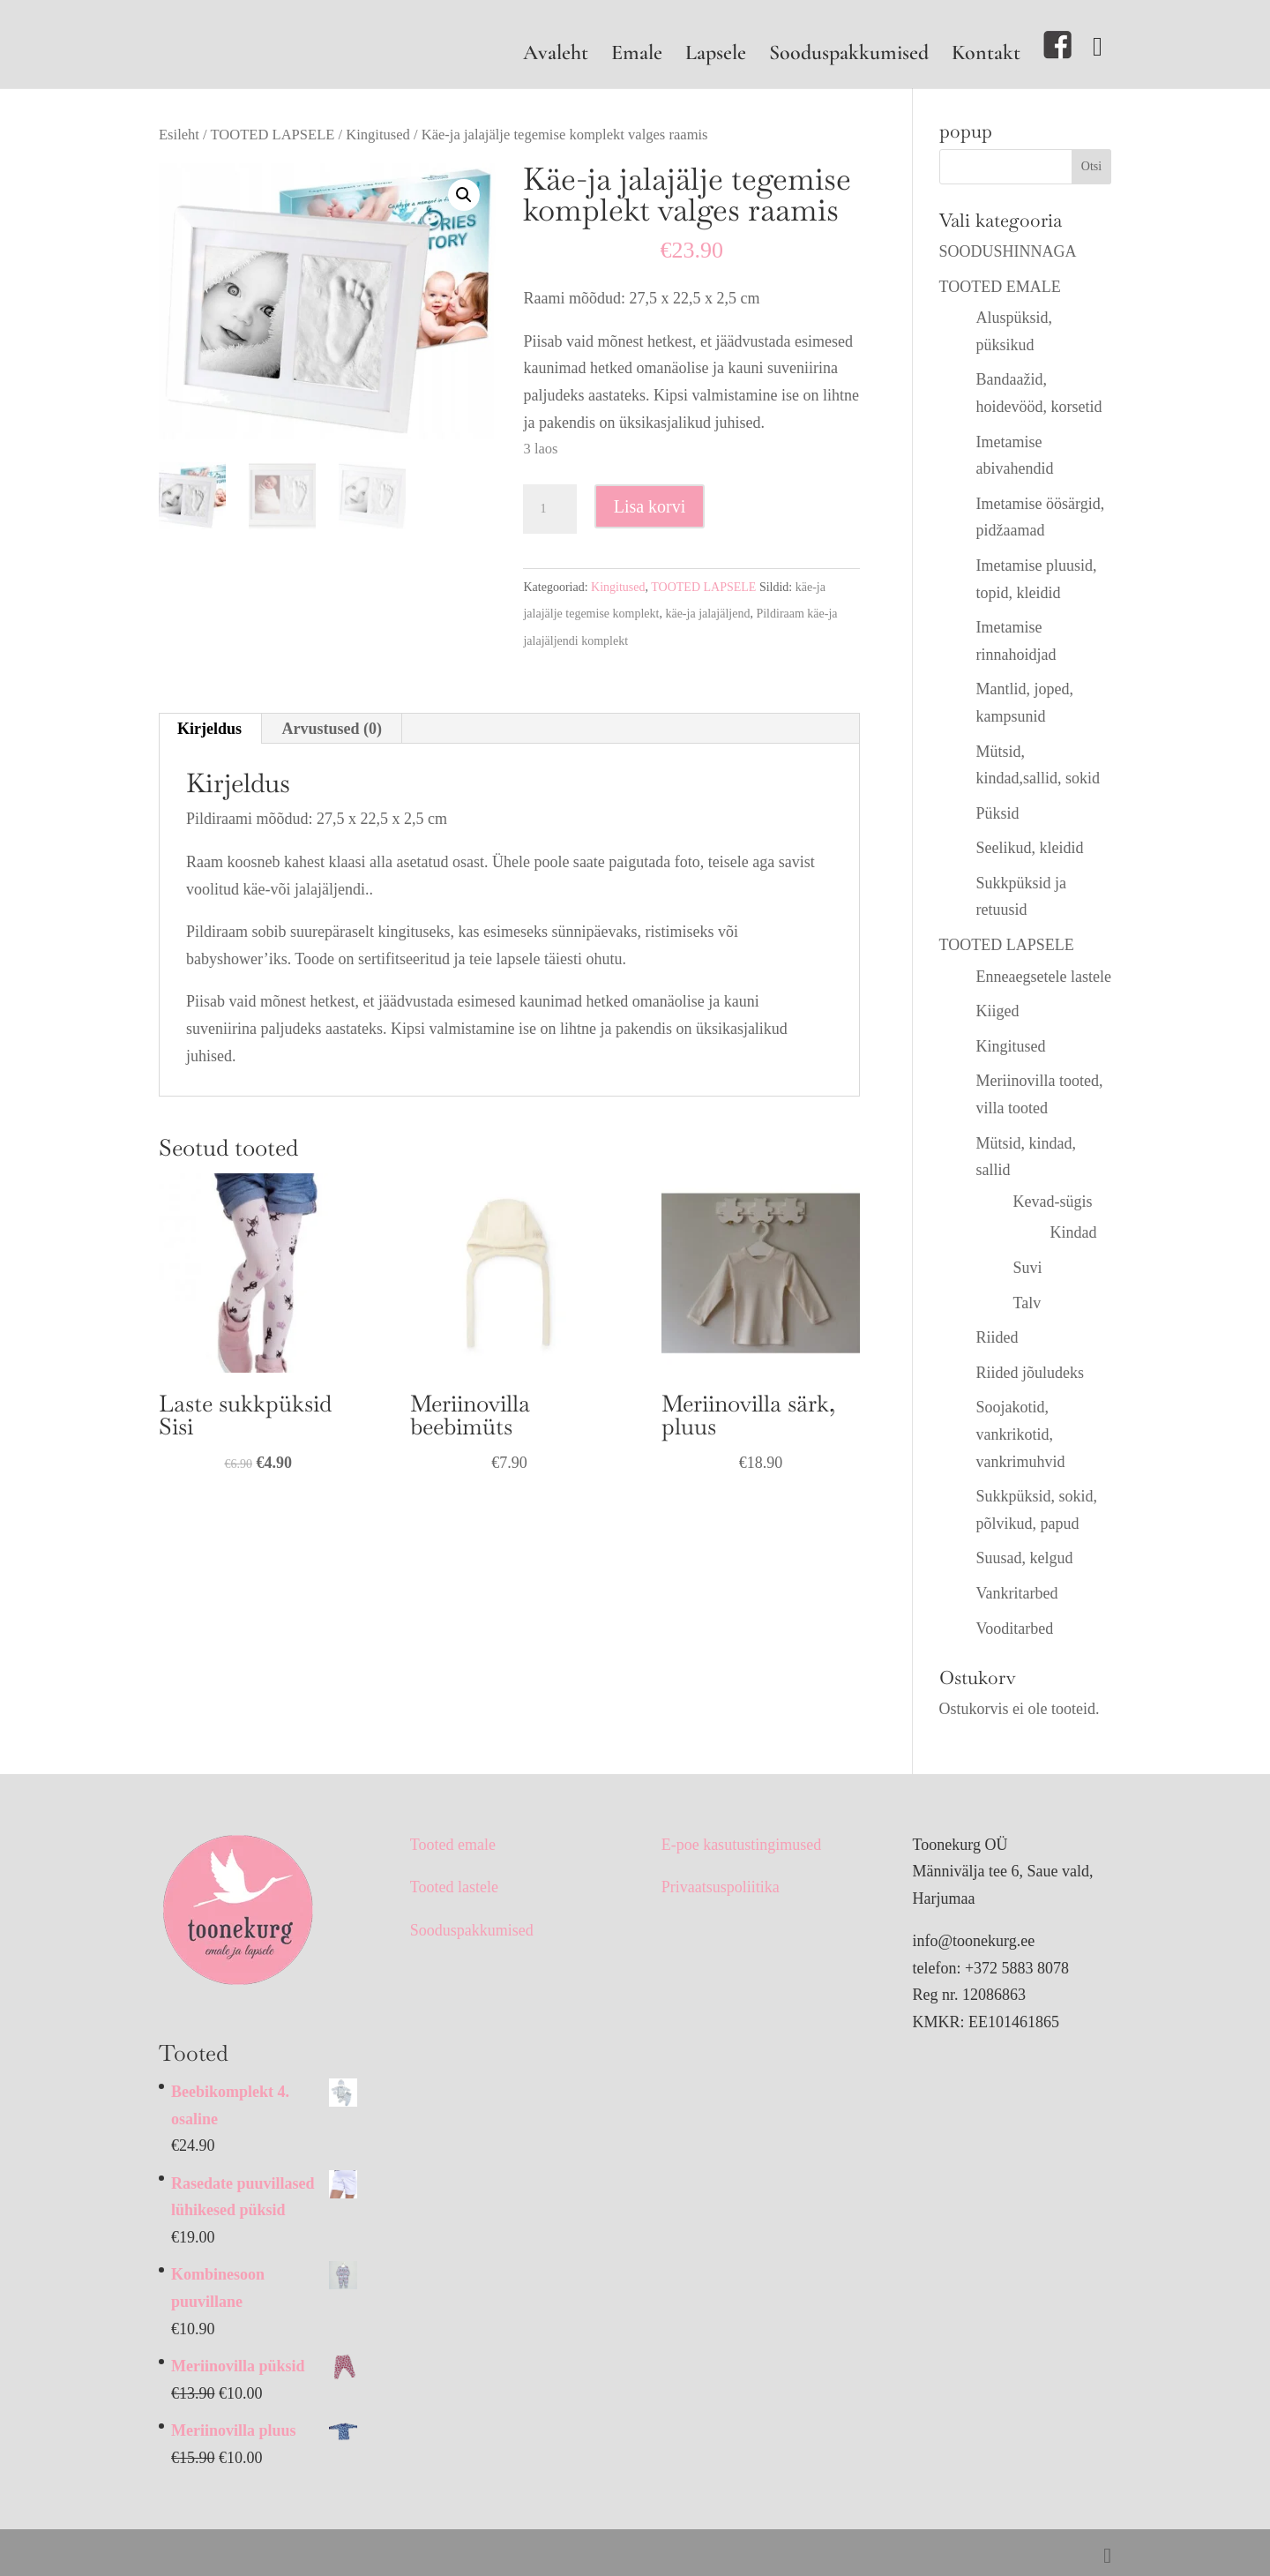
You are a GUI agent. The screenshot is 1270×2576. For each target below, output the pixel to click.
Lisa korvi (650, 506)
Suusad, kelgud (1024, 1558)
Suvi (1027, 1268)
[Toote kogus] (549, 509)
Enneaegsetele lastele (1043, 976)
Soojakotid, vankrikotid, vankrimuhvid (1020, 1434)
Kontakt (986, 56)
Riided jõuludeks (1030, 1373)
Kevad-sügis (1053, 1201)
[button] (464, 195)
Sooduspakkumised (849, 56)
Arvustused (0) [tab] (332, 729)
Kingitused (378, 134)
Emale (636, 56)
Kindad (1073, 1232)
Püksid (998, 813)
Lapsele (715, 56)
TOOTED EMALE (1000, 287)
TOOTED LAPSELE (273, 134)
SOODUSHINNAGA (1008, 251)
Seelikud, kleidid (1030, 848)
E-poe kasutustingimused (741, 1844)
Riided (997, 1337)
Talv (1027, 1303)
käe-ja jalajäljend (707, 613)
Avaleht (555, 56)
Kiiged (998, 1011)
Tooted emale (453, 1844)
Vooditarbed (1015, 1628)
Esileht (179, 134)
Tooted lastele (454, 1887)
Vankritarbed (1017, 1593)
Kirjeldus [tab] (209, 729)
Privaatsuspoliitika (720, 1887)
